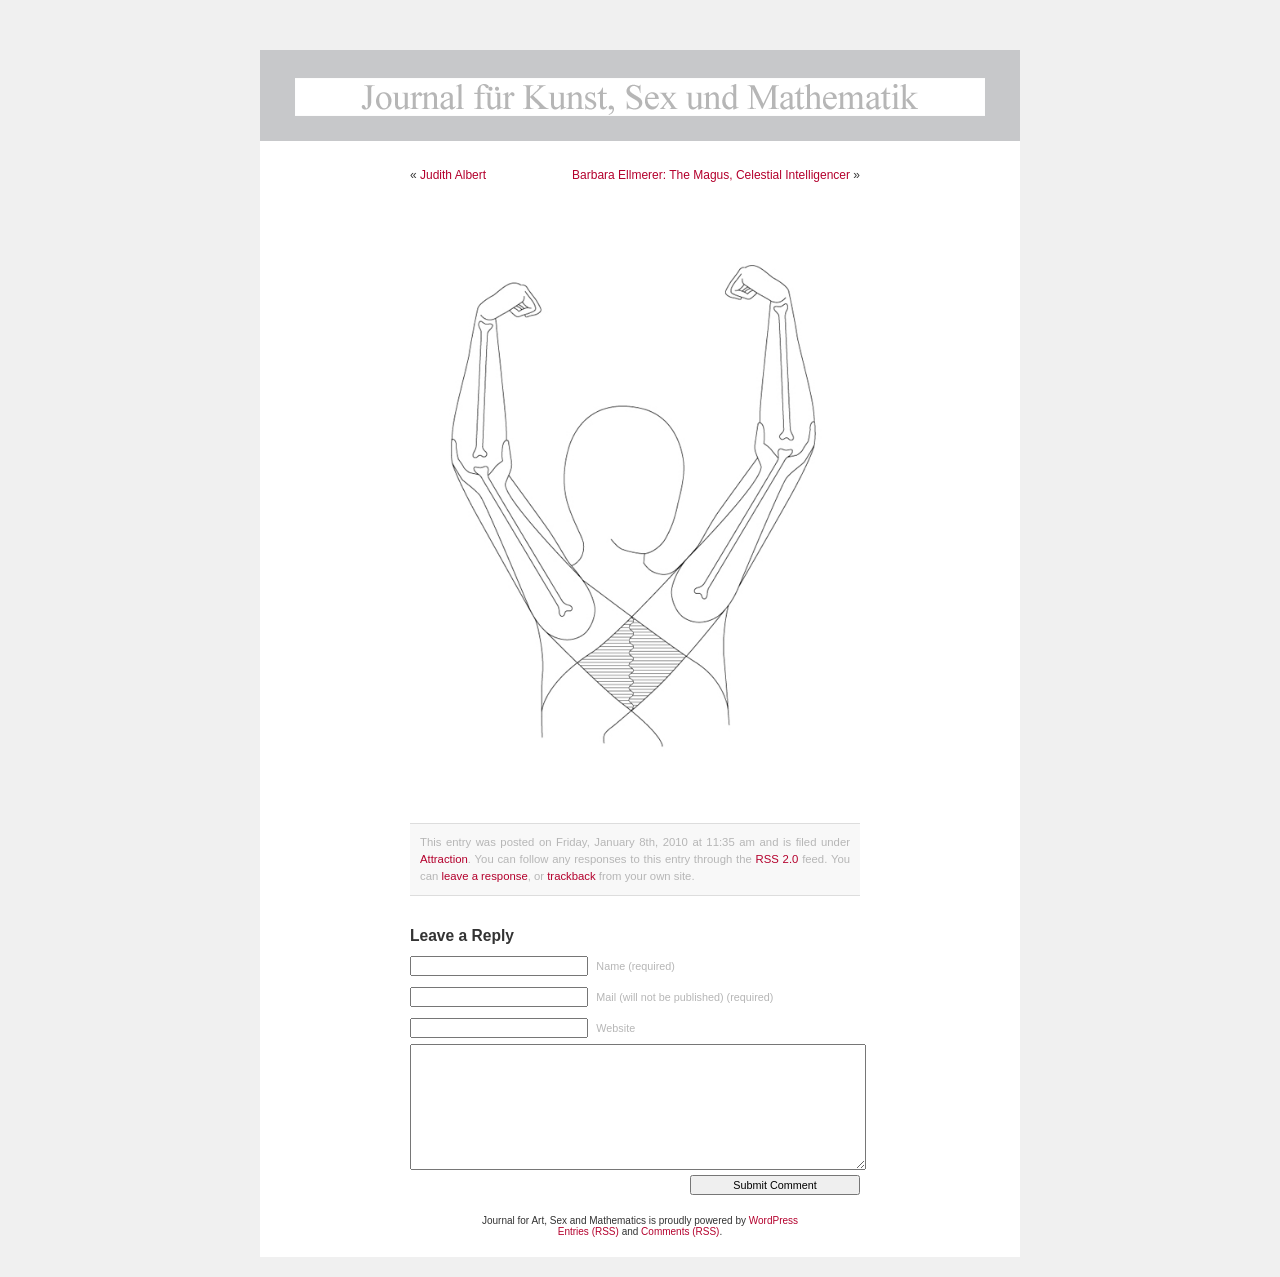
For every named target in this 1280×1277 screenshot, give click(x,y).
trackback (571, 876)
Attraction (444, 859)
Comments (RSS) (680, 1231)
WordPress (773, 1220)
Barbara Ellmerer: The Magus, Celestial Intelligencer (711, 175)
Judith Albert (453, 175)
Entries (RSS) (588, 1231)
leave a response (484, 876)
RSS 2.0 (777, 859)
